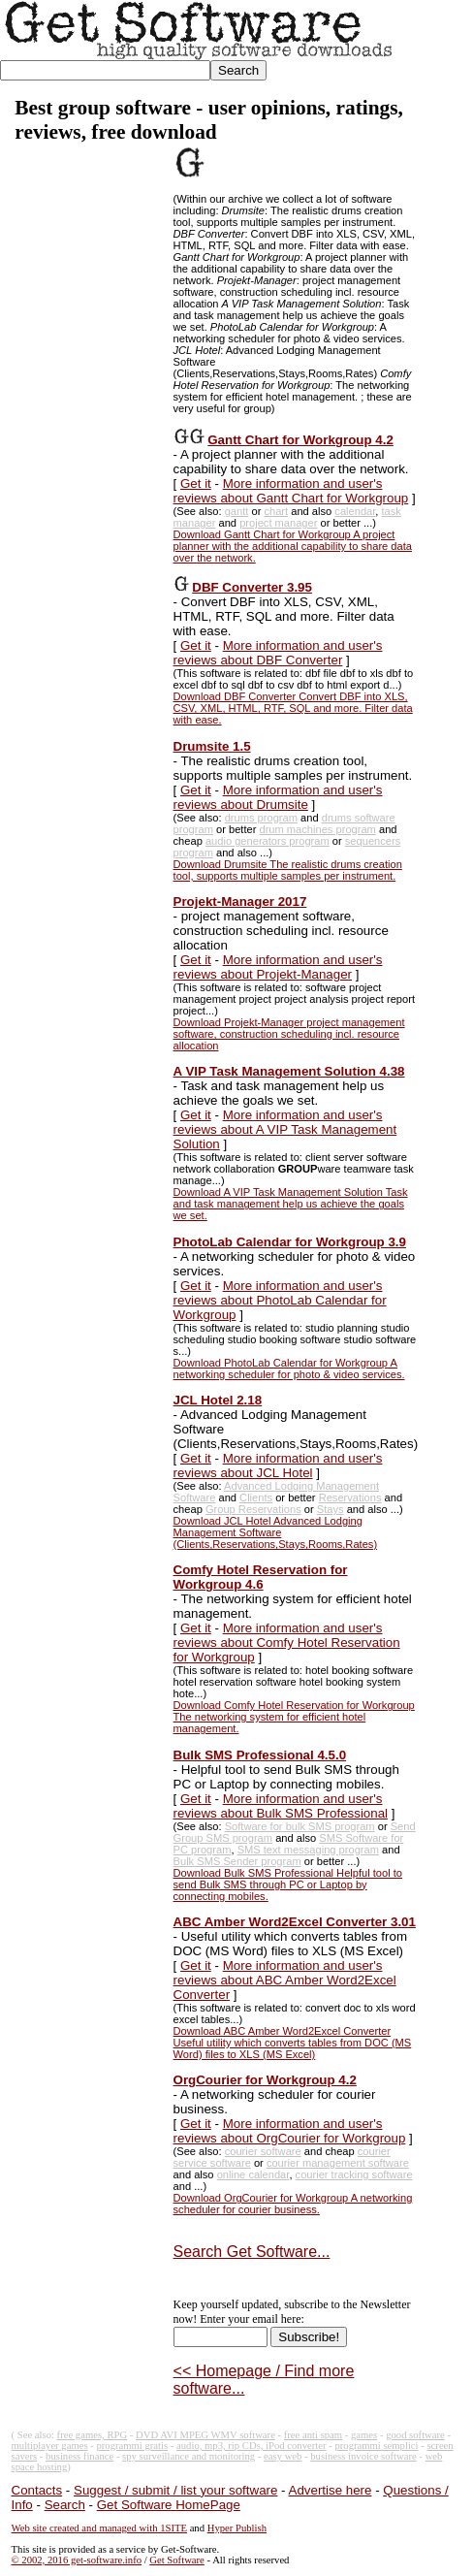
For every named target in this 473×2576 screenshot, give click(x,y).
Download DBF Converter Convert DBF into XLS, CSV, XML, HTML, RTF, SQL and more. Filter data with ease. (293, 708)
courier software (263, 2151)
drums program (261, 817)
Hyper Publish (237, 2528)
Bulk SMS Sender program (237, 1861)
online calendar (253, 2174)
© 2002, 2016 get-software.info (77, 2560)
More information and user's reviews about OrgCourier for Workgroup (289, 2130)
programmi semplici (376, 2445)
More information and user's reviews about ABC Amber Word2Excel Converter (284, 1980)
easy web (282, 2456)
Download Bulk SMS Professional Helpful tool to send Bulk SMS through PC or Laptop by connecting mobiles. (288, 1884)
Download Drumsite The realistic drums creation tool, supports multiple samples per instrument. (287, 870)
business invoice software (363, 2456)
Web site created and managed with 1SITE (99, 2528)
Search (65, 2504)
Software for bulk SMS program (300, 1826)
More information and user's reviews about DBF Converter (278, 652)
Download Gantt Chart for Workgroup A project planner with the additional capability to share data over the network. (292, 546)
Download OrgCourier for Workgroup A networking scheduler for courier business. (293, 2203)
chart (276, 511)
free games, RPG (92, 2435)
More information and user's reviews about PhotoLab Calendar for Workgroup (280, 1300)
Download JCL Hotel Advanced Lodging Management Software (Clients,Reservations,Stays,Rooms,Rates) (275, 1532)
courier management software (338, 2163)
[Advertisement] (84, 438)
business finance (79, 2456)
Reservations (350, 1497)
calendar (354, 511)
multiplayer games (50, 2445)
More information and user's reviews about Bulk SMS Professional (281, 1805)
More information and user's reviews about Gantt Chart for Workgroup (291, 490)
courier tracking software (354, 2174)
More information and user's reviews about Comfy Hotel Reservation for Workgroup (286, 1642)
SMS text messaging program (308, 1849)
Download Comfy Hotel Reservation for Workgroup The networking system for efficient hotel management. (294, 1716)
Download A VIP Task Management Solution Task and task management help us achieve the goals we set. (290, 1203)
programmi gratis (132, 2445)
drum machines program (317, 829)
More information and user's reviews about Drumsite (278, 797)
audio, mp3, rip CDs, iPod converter (251, 2445)
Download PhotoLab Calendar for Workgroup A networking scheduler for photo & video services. (289, 1368)
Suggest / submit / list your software (175, 2490)
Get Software (177, 2560)
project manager (278, 523)
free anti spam (313, 2435)
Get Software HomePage (168, 2504)
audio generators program (267, 841)
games (364, 2435)
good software (415, 2435)
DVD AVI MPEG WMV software (205, 2435)
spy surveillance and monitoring (188, 2456)
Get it (195, 483)
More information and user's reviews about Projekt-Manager (278, 967)
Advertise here (330, 2490)
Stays (330, 1509)
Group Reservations (253, 1509)
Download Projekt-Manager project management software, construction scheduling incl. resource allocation (289, 1033)
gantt (237, 511)
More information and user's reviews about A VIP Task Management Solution (285, 1129)
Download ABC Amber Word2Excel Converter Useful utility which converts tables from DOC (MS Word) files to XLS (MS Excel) (292, 2042)
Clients (255, 1497)
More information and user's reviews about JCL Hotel (278, 1465)
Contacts (37, 2490)
